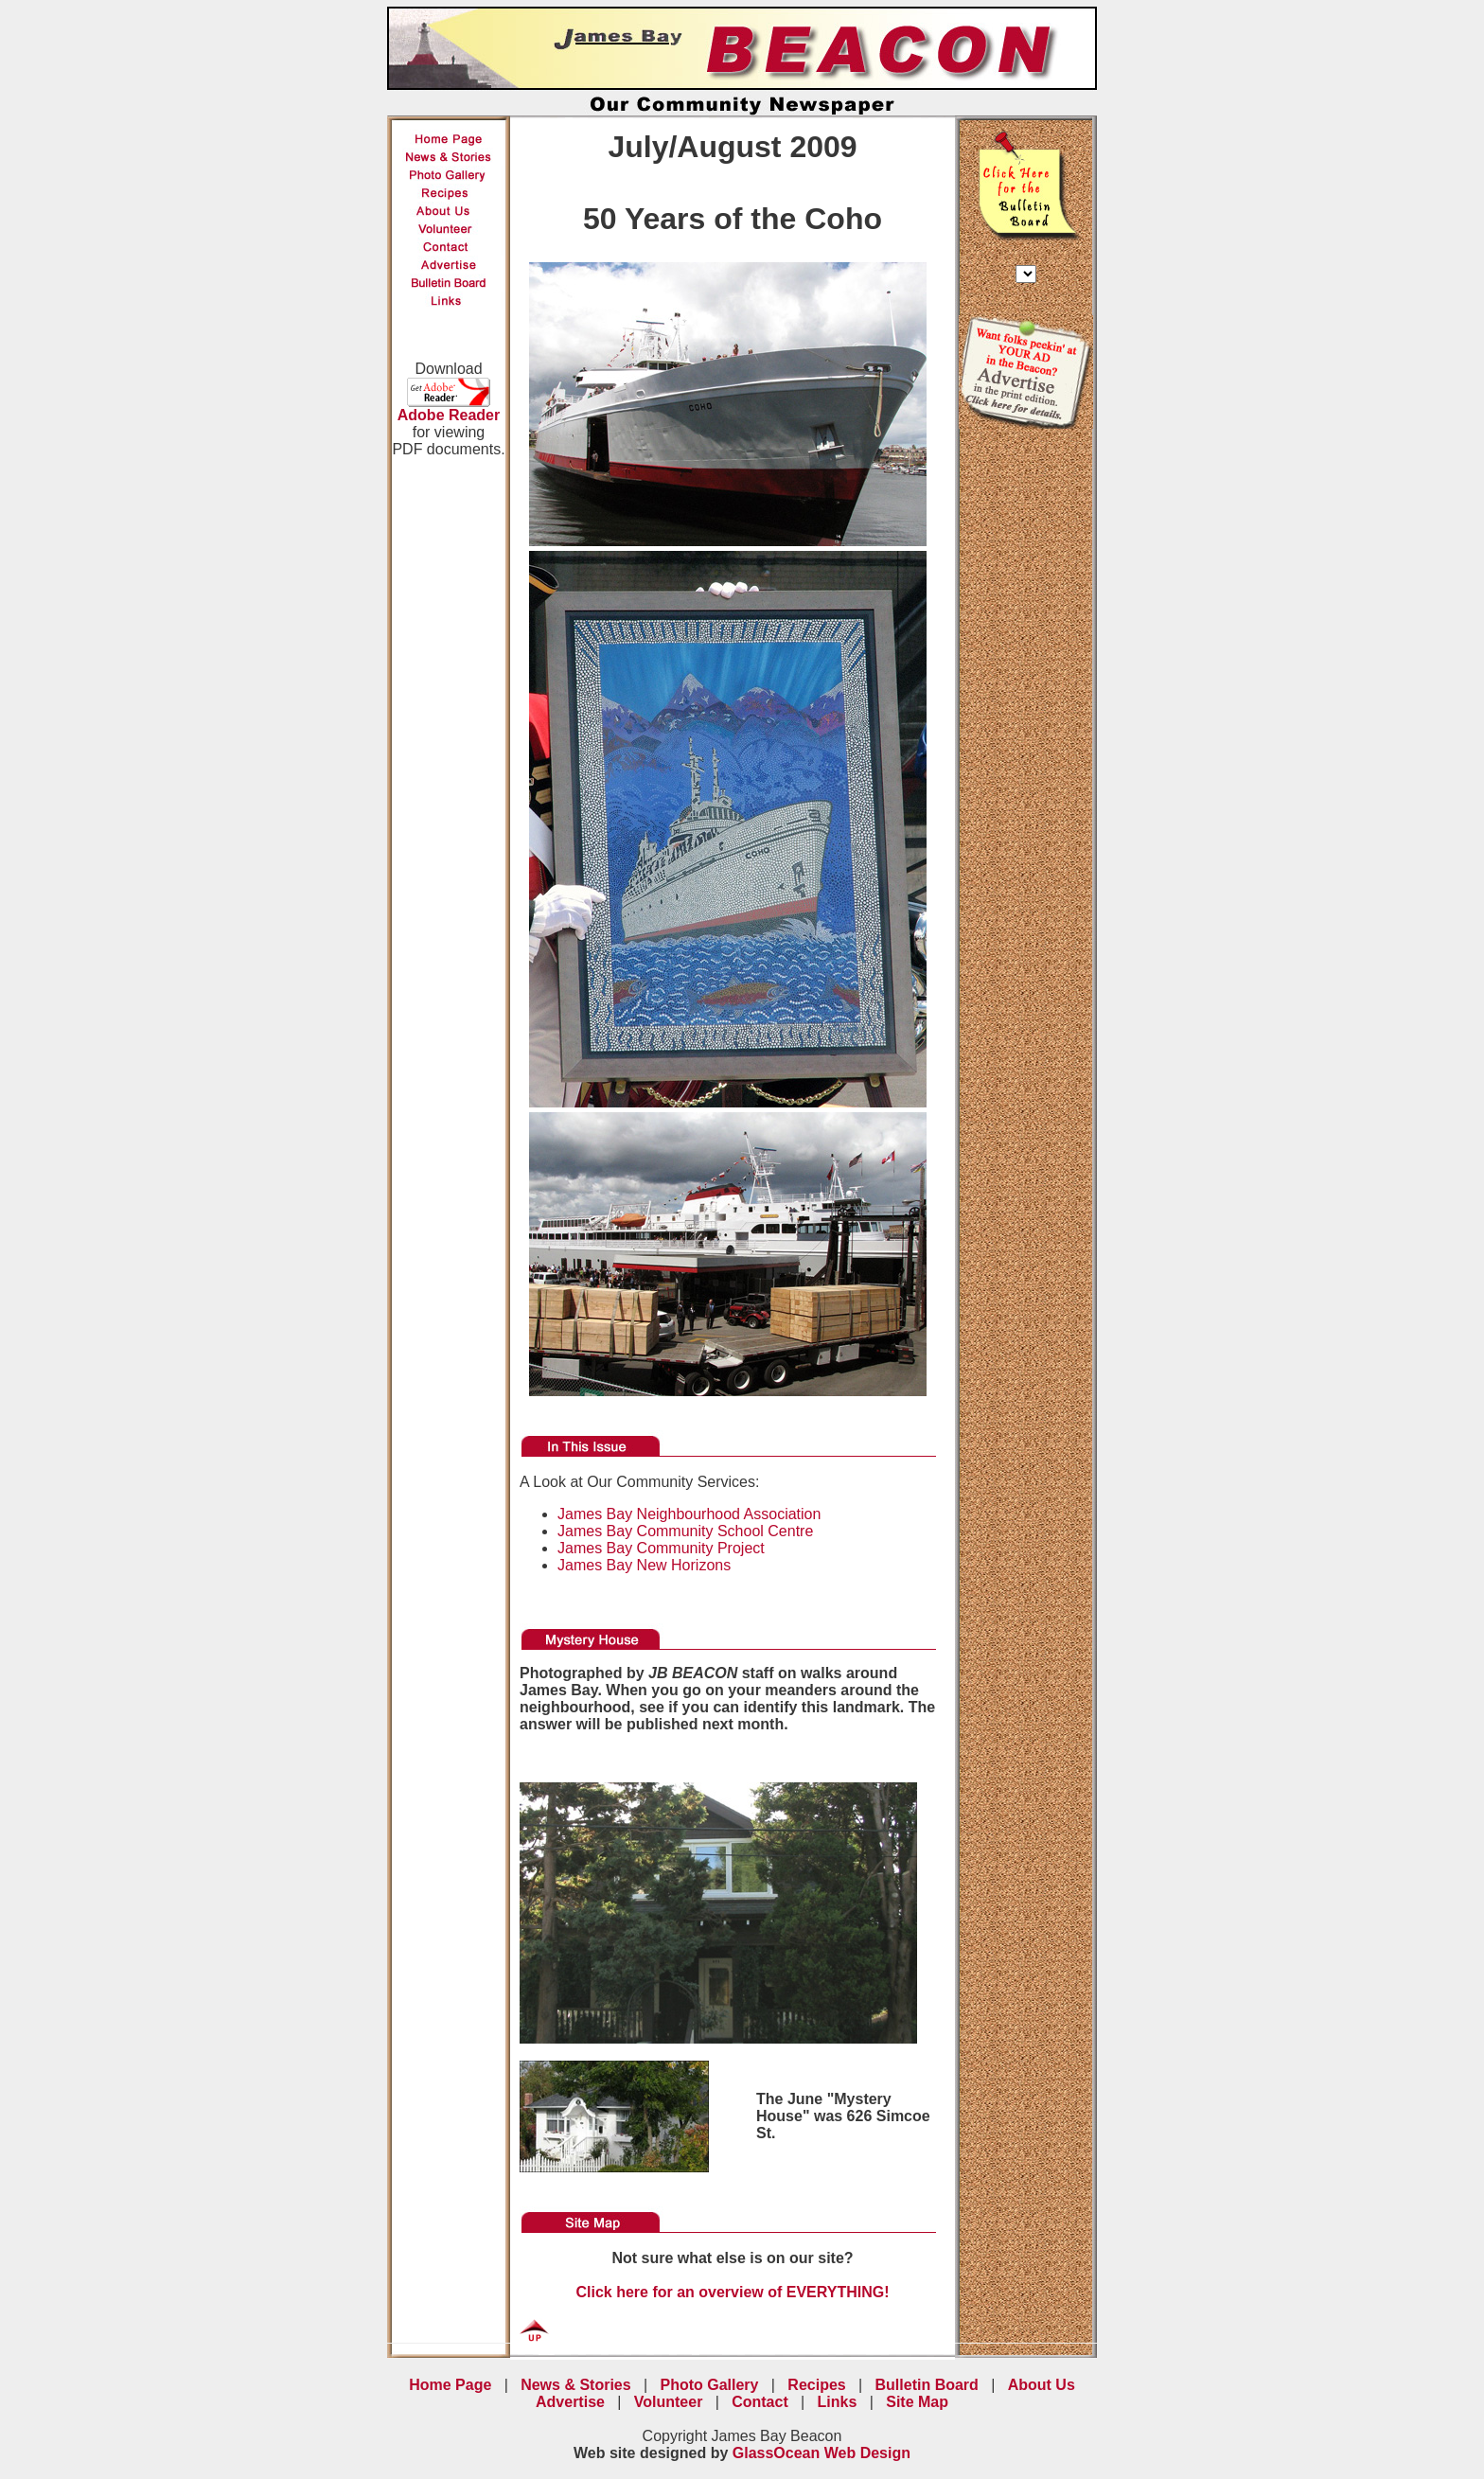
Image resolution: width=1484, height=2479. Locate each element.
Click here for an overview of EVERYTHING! (732, 2292)
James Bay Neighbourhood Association (689, 1514)
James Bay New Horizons (644, 1565)
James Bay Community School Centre (685, 1531)
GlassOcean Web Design (821, 2453)
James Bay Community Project (661, 1548)
